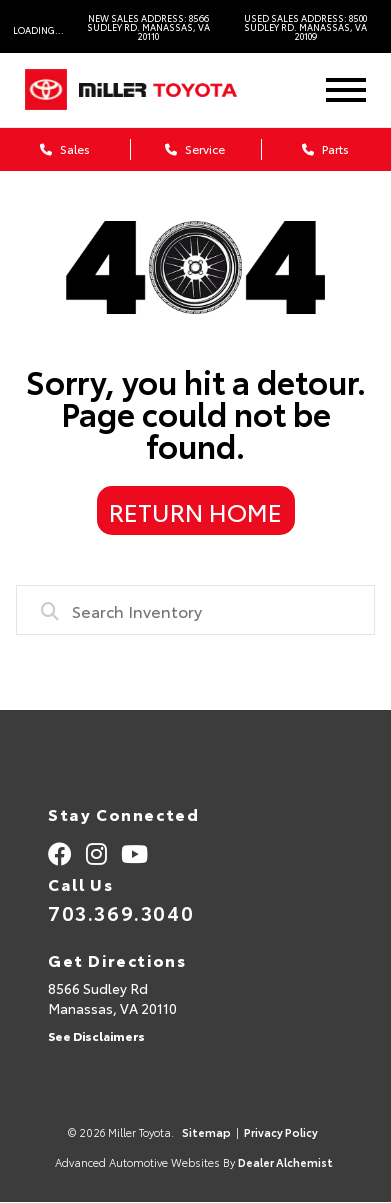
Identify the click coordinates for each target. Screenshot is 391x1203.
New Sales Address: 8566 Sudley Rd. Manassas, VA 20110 (148, 26)
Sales (65, 148)
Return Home (195, 511)
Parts (325, 148)
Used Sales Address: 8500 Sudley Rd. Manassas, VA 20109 (305, 26)
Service (195, 148)
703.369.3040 (121, 912)
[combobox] (196, 610)
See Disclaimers (96, 1035)
